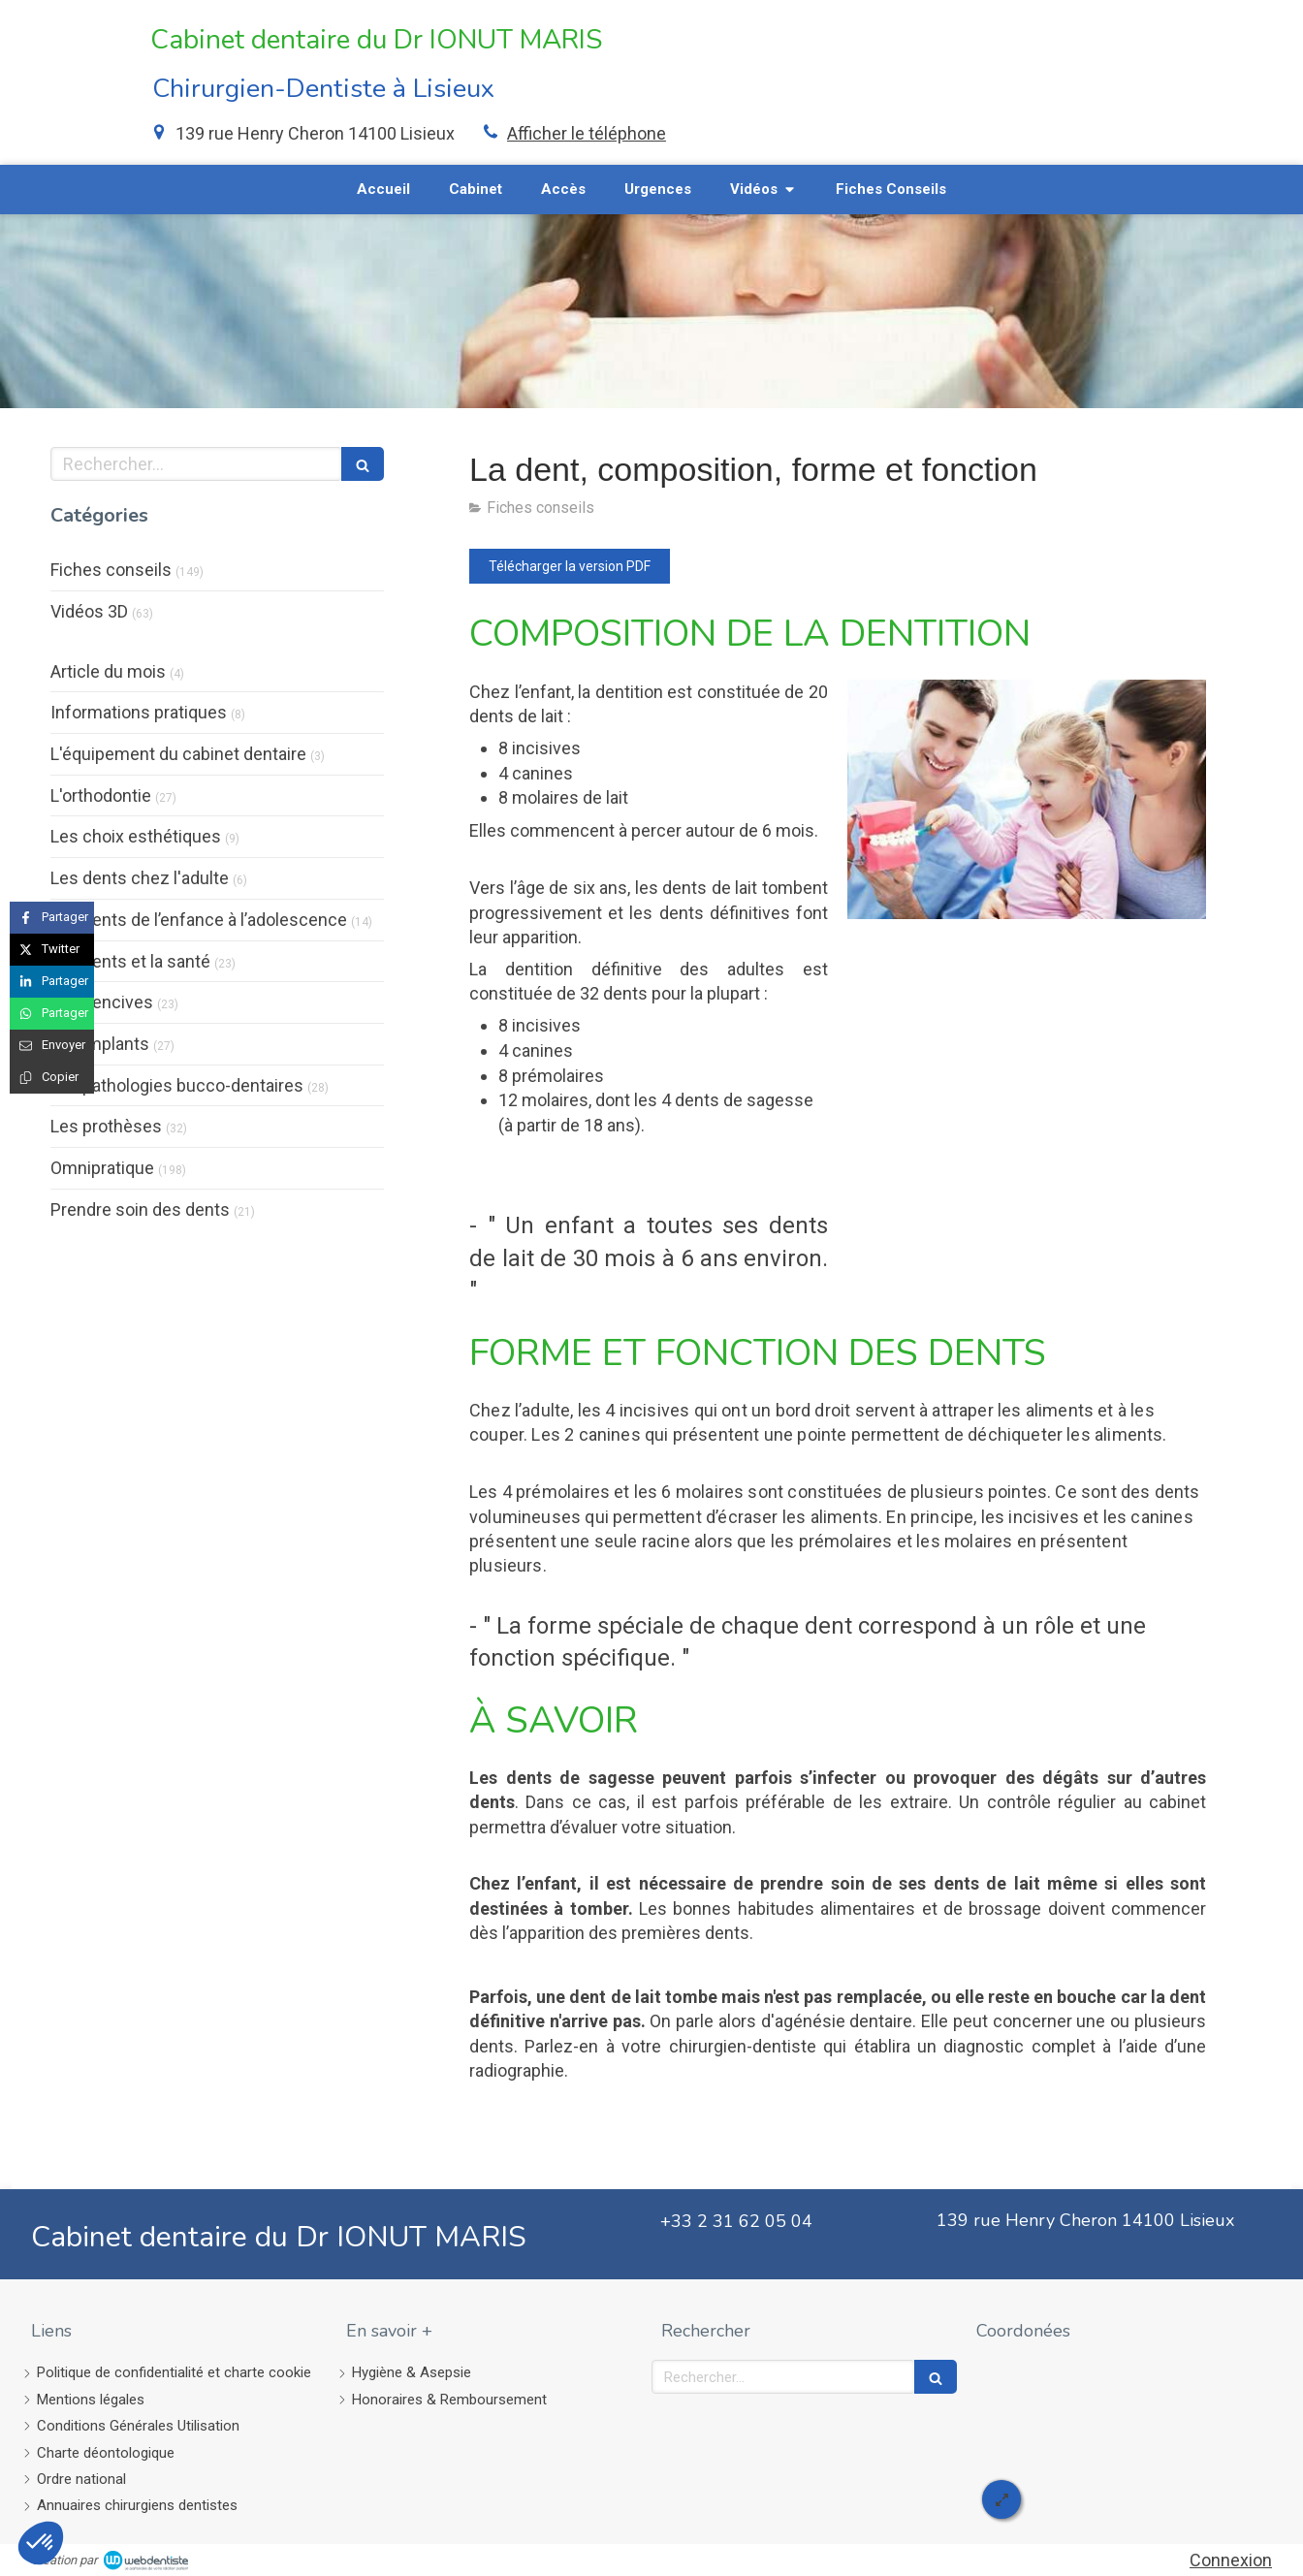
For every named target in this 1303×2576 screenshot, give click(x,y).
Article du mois (108, 671)
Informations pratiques (138, 712)
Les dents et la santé (130, 961)
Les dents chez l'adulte (139, 878)
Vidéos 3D (89, 611)
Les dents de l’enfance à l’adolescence (198, 919)
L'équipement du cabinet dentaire (178, 754)
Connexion (1231, 2560)
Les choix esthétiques (135, 836)
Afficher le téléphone (586, 133)
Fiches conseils (111, 569)
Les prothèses (106, 1126)
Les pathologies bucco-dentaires (176, 1085)
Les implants (99, 1044)
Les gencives (101, 1002)
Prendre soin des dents (140, 1209)
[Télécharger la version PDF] (569, 566)
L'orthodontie (100, 795)
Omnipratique (102, 1168)
